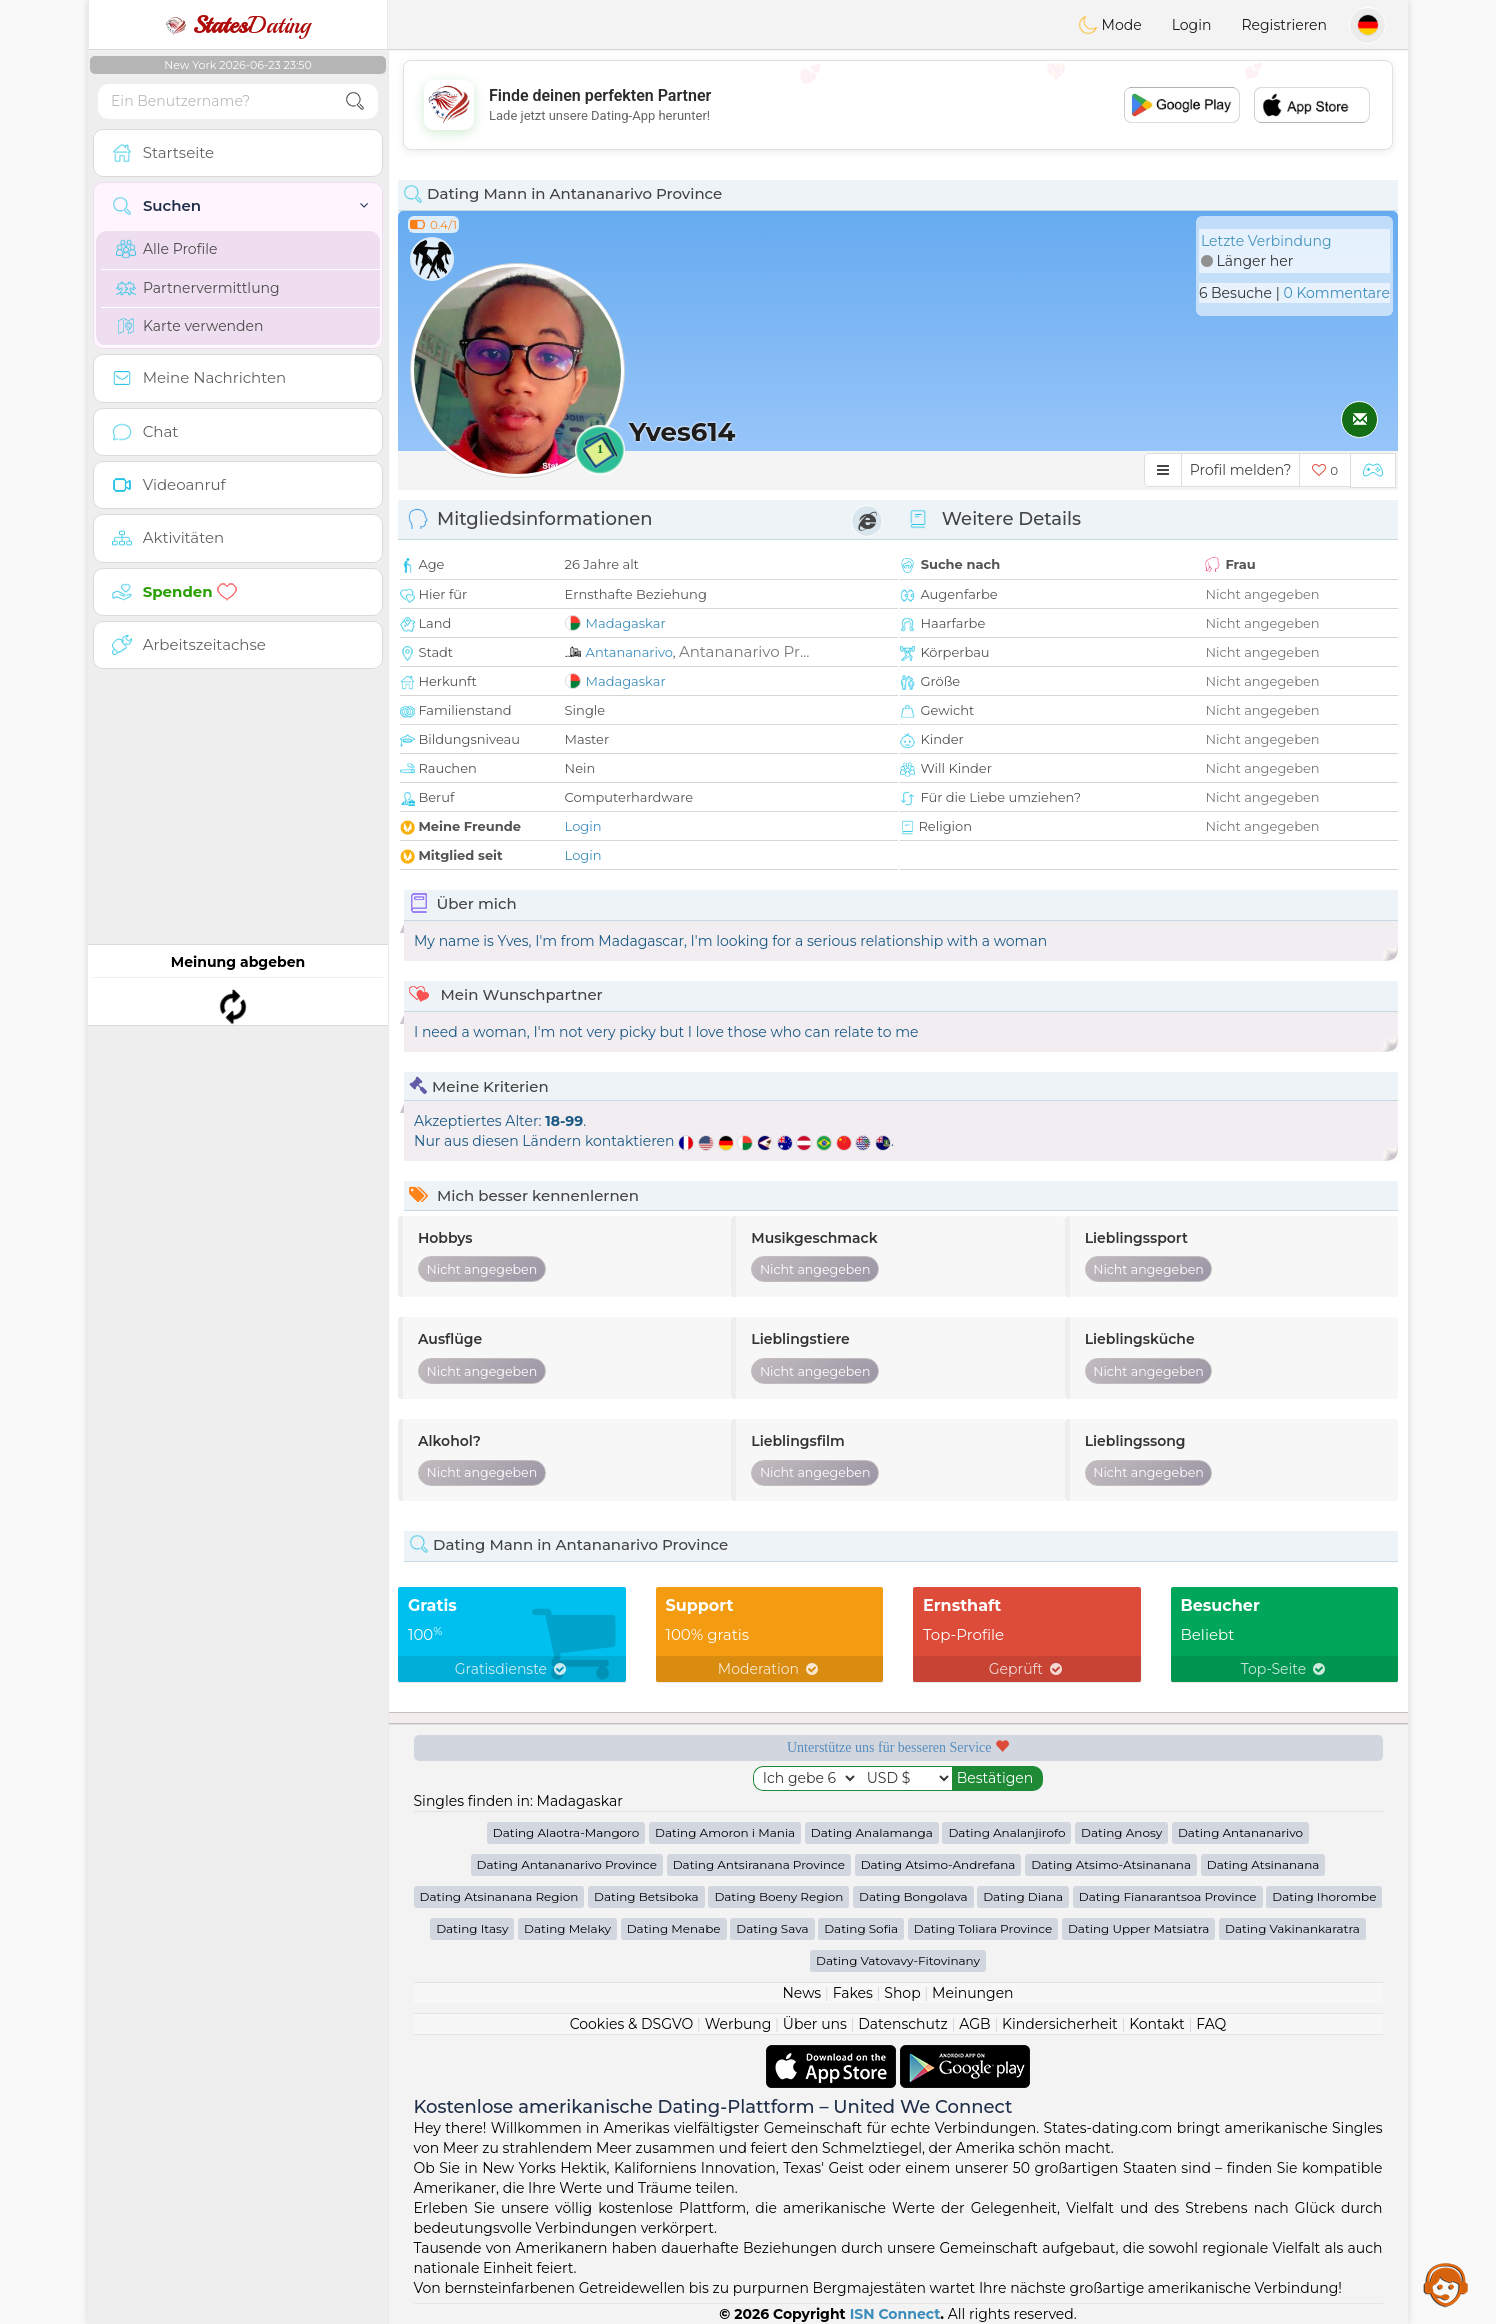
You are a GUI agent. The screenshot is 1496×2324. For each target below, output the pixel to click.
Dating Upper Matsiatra (1138, 1928)
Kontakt (1157, 2024)
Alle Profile (166, 249)
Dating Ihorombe (1324, 1896)
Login (1192, 25)
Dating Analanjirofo (1006, 1832)
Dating (238, 25)
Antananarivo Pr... (744, 651)
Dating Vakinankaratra (1292, 1928)
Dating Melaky (567, 1928)
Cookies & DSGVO (632, 2024)
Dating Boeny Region (778, 1896)
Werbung (738, 2024)
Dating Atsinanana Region (499, 1896)
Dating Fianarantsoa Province (1168, 1896)
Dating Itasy (472, 1928)
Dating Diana (1023, 1896)
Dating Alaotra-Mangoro (566, 1832)
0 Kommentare (1336, 293)
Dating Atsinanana (1263, 1864)
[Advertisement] (898, 105)
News (801, 1993)
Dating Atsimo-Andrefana (938, 1864)
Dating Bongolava (913, 1896)
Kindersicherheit (1060, 2024)
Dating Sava (772, 1928)
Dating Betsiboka (646, 1896)
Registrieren (1284, 25)
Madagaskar (626, 623)
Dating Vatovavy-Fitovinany (898, 1960)
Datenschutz (902, 2024)
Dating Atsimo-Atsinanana (1111, 1864)
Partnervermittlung (198, 288)
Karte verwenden (189, 326)
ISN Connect (895, 2314)
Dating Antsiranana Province (759, 1864)
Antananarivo (629, 652)
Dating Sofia (861, 1928)
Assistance (1446, 2284)
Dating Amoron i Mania (725, 1832)
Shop (902, 1993)
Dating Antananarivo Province (567, 1864)
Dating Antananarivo (1240, 1832)
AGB (974, 2024)
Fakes (853, 1993)
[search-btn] (355, 101)
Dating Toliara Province (983, 1928)
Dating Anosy (1121, 1832)
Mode (1110, 25)
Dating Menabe (674, 1928)
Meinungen (972, 1993)
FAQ (1211, 2024)
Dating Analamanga (872, 1832)
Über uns (815, 2024)
